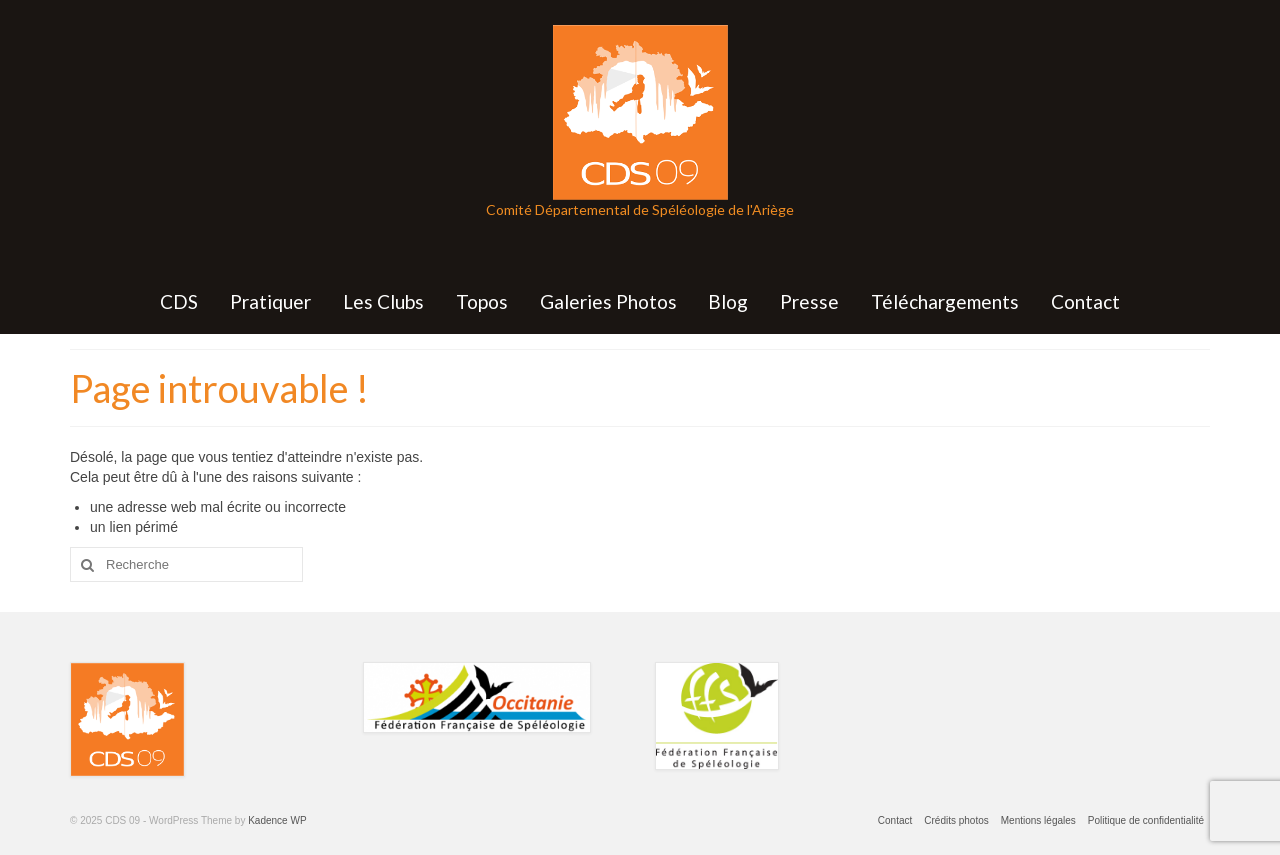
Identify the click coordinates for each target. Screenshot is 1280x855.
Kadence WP (277, 820)
